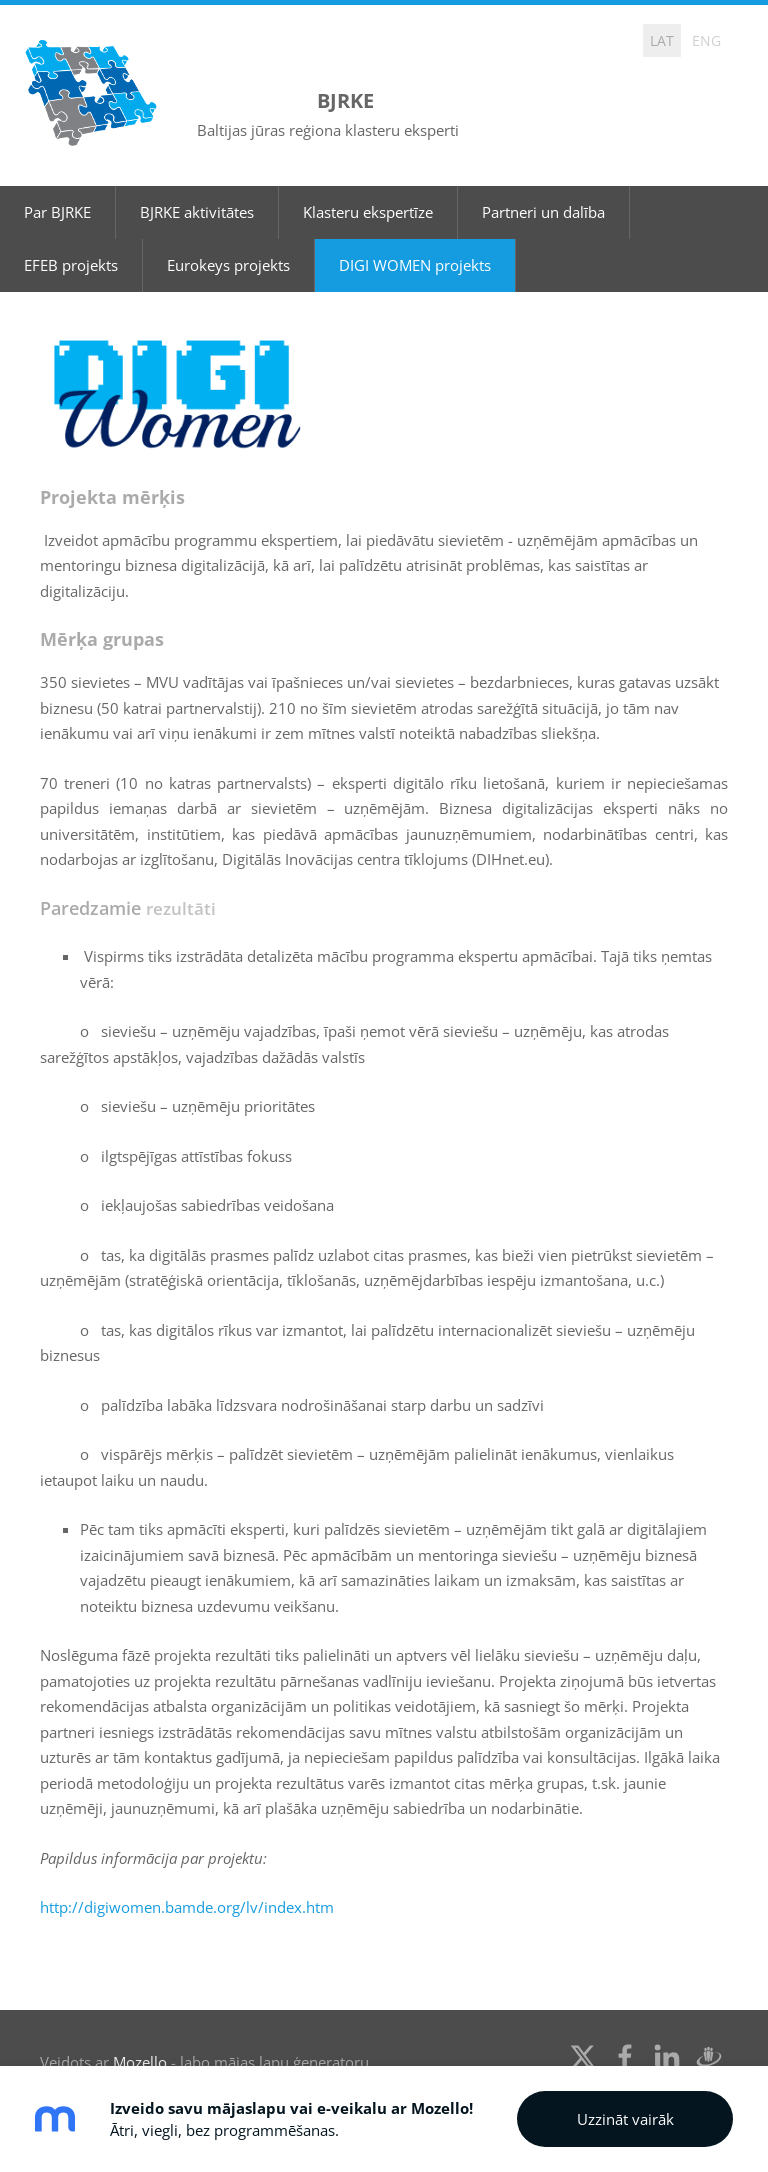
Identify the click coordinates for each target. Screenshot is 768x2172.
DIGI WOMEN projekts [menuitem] (415, 228)
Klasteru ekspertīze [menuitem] (368, 175)
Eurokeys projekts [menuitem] (228, 228)
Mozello (140, 2026)
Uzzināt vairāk (625, 2119)
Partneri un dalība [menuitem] (543, 175)
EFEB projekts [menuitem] (71, 228)
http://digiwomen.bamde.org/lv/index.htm (187, 1871)
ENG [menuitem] (706, 40)
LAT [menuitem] (662, 40)
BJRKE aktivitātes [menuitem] (197, 175)
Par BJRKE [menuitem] (57, 175)
